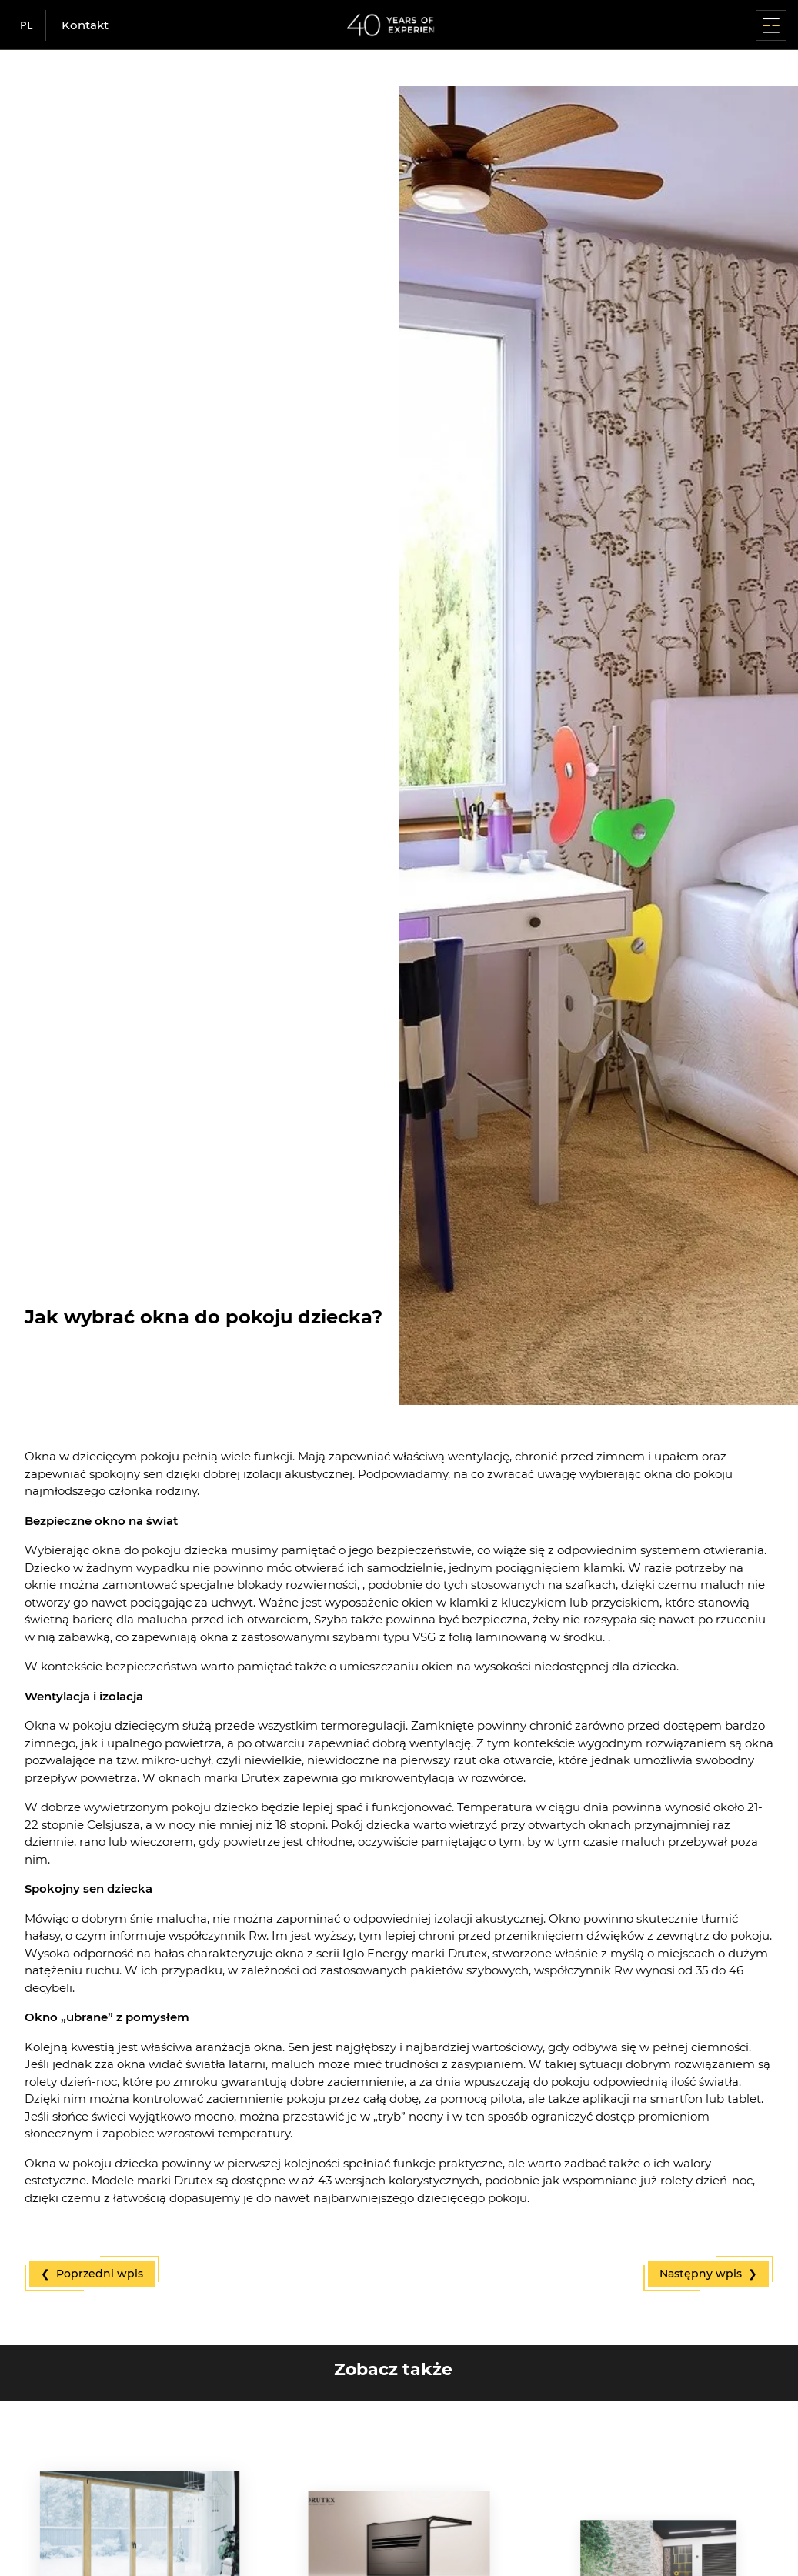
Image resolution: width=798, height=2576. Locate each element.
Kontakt (85, 25)
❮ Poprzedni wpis (92, 2274)
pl (26, 25)
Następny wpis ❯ (708, 2274)
